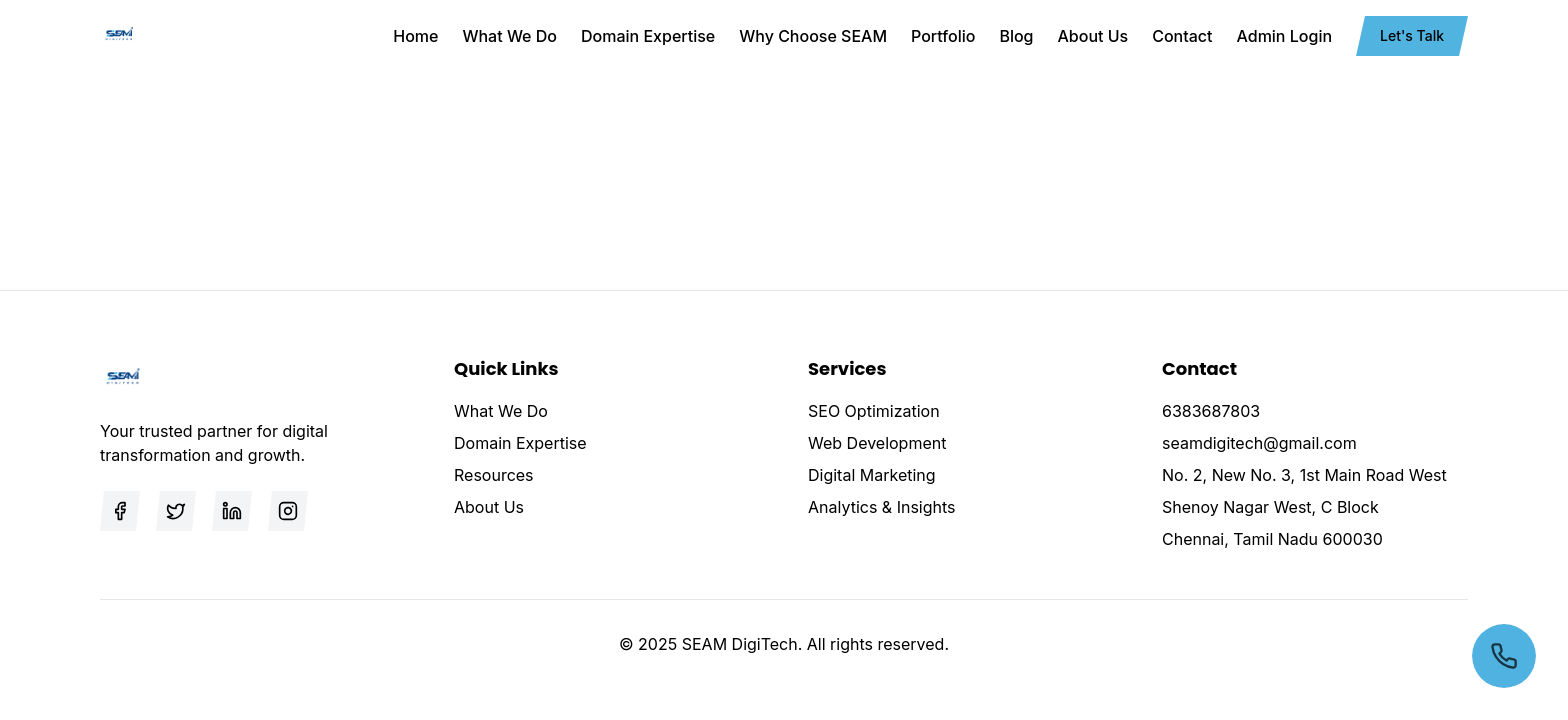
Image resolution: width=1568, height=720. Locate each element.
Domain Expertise (648, 36)
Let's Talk (1412, 35)
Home (415, 36)
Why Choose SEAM (813, 36)
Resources (494, 475)
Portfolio (943, 36)
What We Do (509, 36)
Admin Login (1285, 36)
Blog (1016, 36)
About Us (1093, 36)
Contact (1182, 36)
